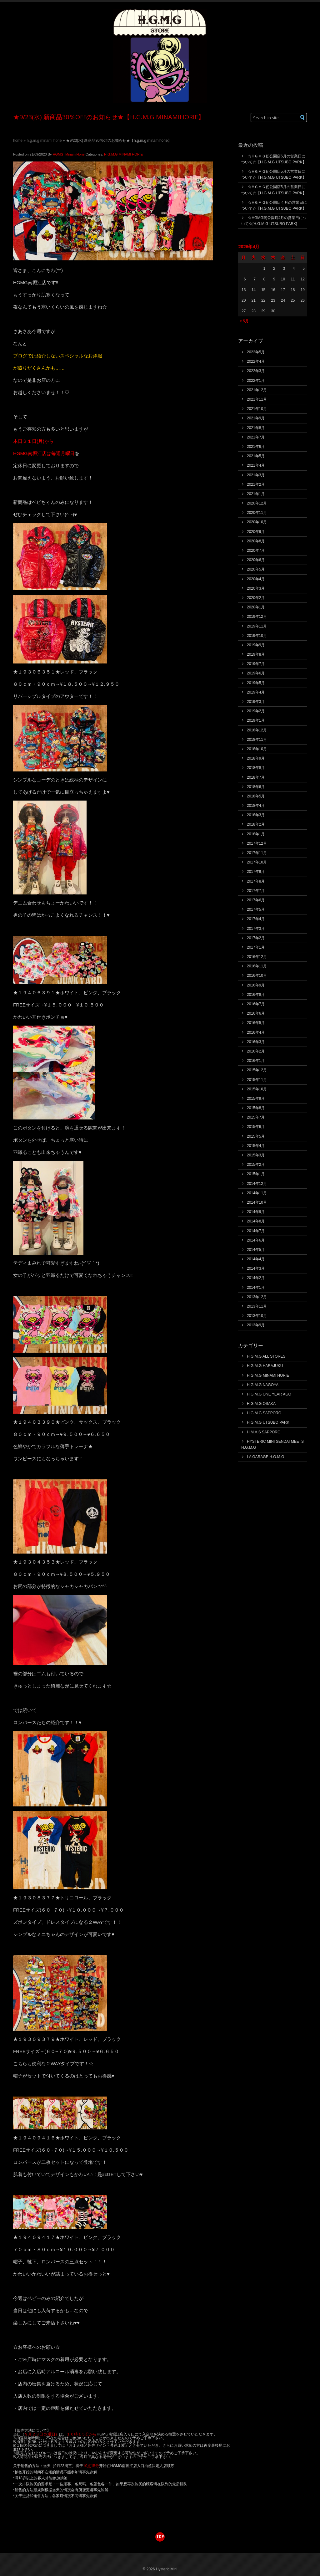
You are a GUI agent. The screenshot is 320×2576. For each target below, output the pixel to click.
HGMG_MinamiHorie (69, 154)
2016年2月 (256, 1051)
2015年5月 (256, 1136)
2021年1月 (256, 494)
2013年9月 (256, 1325)
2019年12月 (257, 616)
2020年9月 (256, 532)
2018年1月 (256, 834)
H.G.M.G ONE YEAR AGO (269, 1394)
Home (17, 140)
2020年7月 (256, 550)
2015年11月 (257, 1080)
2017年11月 (257, 853)
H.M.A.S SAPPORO (263, 1432)
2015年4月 (256, 1146)
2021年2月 (256, 484)
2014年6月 (256, 1240)
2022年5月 (256, 352)
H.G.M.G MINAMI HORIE (44, 140)
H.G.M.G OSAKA (261, 1403)
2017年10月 (257, 862)
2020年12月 (257, 503)
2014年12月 (257, 1183)
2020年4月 (256, 579)
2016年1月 (256, 1060)
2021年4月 (256, 465)
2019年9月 (256, 645)
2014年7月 (256, 1231)
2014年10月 (257, 1202)
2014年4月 (256, 1259)
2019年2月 (256, 711)
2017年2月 (256, 938)
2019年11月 (257, 626)
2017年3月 (256, 928)
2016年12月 (257, 957)
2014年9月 (256, 1212)
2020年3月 (256, 588)
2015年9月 (256, 1098)
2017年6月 (256, 900)
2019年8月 (256, 654)
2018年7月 (256, 777)
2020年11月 (257, 512)
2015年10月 (257, 1089)
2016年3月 (256, 1042)
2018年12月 (257, 730)
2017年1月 (256, 947)
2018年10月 (257, 749)
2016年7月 (256, 1004)
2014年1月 (256, 1287)
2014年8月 (256, 1221)
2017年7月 (256, 891)
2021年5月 (256, 456)
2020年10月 (257, 522)
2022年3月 (256, 371)
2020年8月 (256, 541)
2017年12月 (257, 843)
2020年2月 (256, 598)
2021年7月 (256, 437)
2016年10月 (257, 975)
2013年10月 (257, 1316)
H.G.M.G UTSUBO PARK (268, 1422)
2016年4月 (256, 1032)
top (160, 2536)
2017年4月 (256, 919)
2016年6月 (256, 1013)
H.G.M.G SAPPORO (264, 1413)
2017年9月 (256, 871)
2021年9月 (256, 418)
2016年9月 (256, 985)
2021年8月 (256, 428)
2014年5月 (256, 1249)
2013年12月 (257, 1297)
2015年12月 (257, 1070)
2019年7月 (256, 664)
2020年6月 (256, 560)
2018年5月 (256, 796)
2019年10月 (257, 635)
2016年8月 (256, 994)
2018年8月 (256, 768)
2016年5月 (256, 1023)
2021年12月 (257, 390)
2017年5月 (256, 909)
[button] (303, 117)
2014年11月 (257, 1193)
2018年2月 (256, 824)
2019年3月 (256, 701)
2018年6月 (256, 787)
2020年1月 (256, 607)
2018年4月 (256, 805)
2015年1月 (256, 1174)
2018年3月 (256, 815)
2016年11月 (257, 966)
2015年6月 (256, 1126)
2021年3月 (256, 475)
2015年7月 (256, 1117)
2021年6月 (256, 446)
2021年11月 (257, 399)
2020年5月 (256, 569)
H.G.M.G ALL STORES (266, 1356)
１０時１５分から (82, 2434)
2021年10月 (257, 409)
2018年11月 (257, 739)
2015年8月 (256, 1108)
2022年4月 (256, 361)
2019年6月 (256, 673)
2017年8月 (256, 881)
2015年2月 (256, 1164)
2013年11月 (257, 1306)
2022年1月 (256, 380)
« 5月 (244, 321)
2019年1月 (256, 720)
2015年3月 (256, 1155)
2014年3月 (256, 1268)
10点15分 (91, 2466)
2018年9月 (256, 758)
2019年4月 (256, 692)
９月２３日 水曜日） (41, 2434)
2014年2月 (256, 1278)
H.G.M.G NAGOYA (262, 1385)
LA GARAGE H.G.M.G (265, 1457)
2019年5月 (256, 683)
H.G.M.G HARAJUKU (265, 1366)
